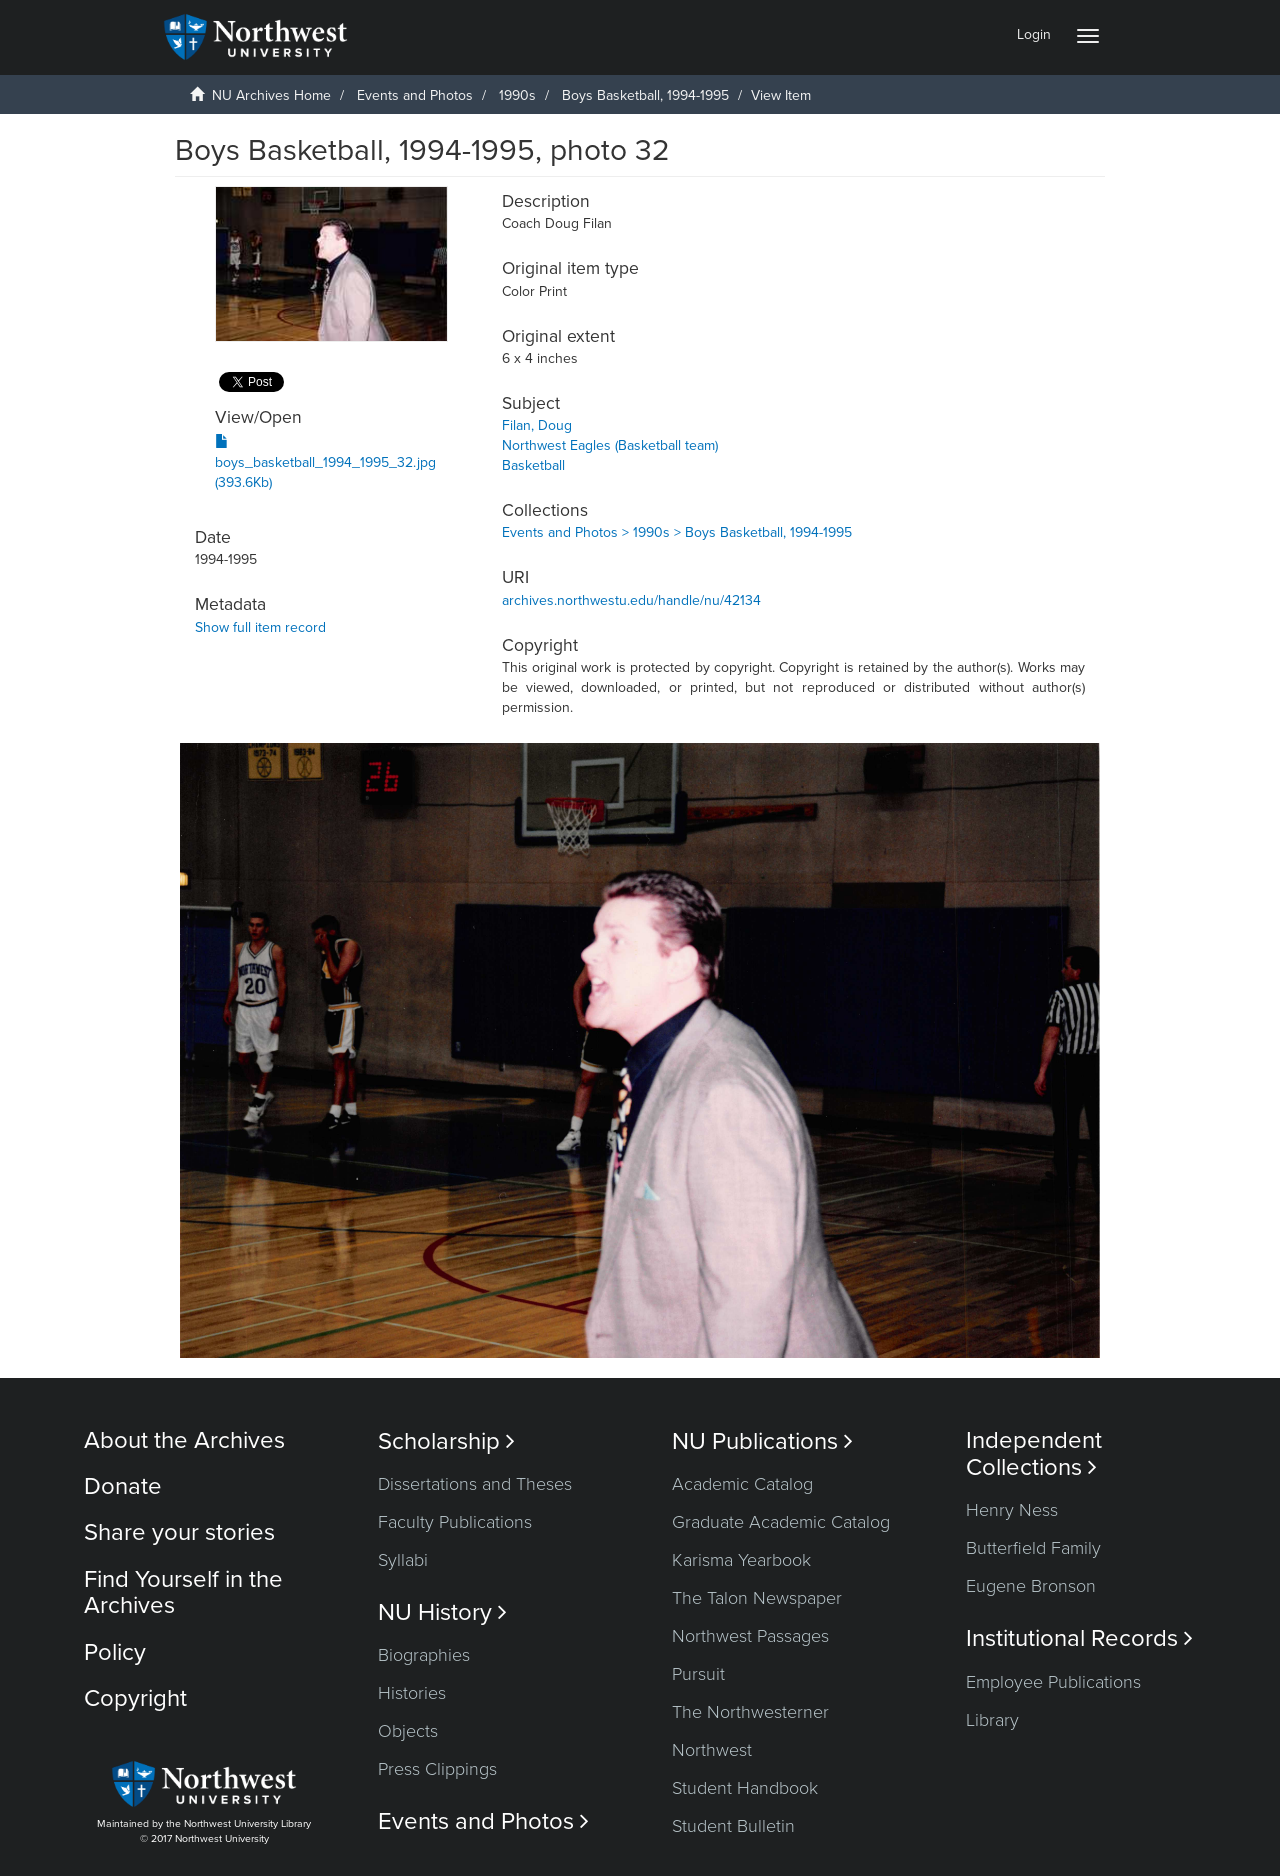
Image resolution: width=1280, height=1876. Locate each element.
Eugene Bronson (1031, 1586)
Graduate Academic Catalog (781, 1522)
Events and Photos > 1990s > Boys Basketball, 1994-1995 (677, 532)
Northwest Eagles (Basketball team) (610, 445)
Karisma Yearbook (741, 1560)
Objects (408, 1731)
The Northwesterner (750, 1712)
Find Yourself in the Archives (183, 1592)
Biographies (424, 1655)
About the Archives (184, 1440)
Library (992, 1720)
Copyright (135, 1698)
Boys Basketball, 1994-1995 (645, 95)
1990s (517, 95)
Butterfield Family (1033, 1548)
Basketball (533, 465)
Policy (115, 1652)
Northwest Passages (750, 1636)
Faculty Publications (455, 1522)
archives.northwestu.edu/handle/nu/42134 (631, 600)
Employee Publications (1053, 1682)
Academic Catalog (742, 1484)
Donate (123, 1486)
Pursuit (698, 1674)
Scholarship (446, 1441)
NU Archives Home (271, 95)
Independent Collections (1034, 1454)
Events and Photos (415, 95)
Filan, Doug (537, 425)
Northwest (712, 1750)
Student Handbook (745, 1788)
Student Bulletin (733, 1826)
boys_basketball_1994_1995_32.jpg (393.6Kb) (325, 462)
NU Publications (762, 1441)
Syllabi (403, 1560)
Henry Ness (1012, 1510)
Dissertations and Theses (475, 1484)
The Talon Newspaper (757, 1598)
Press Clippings (437, 1769)
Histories (412, 1693)
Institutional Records (1079, 1638)
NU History (442, 1612)
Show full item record (260, 627)
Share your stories (179, 1532)
